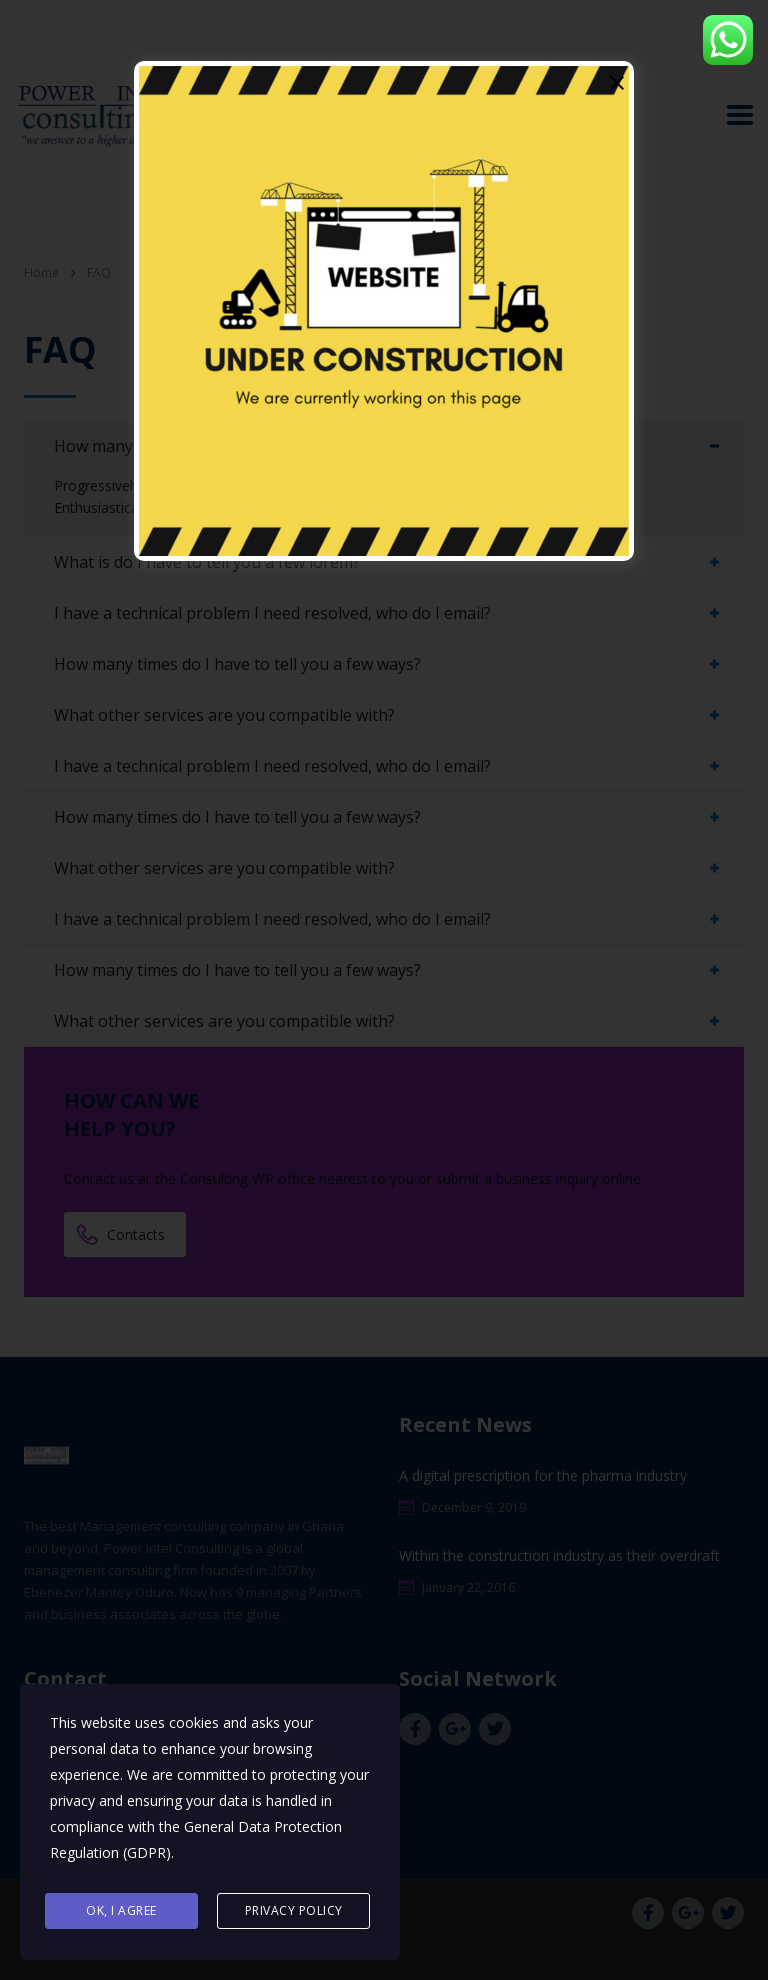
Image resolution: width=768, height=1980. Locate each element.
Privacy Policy (294, 1911)
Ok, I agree (121, 1911)
